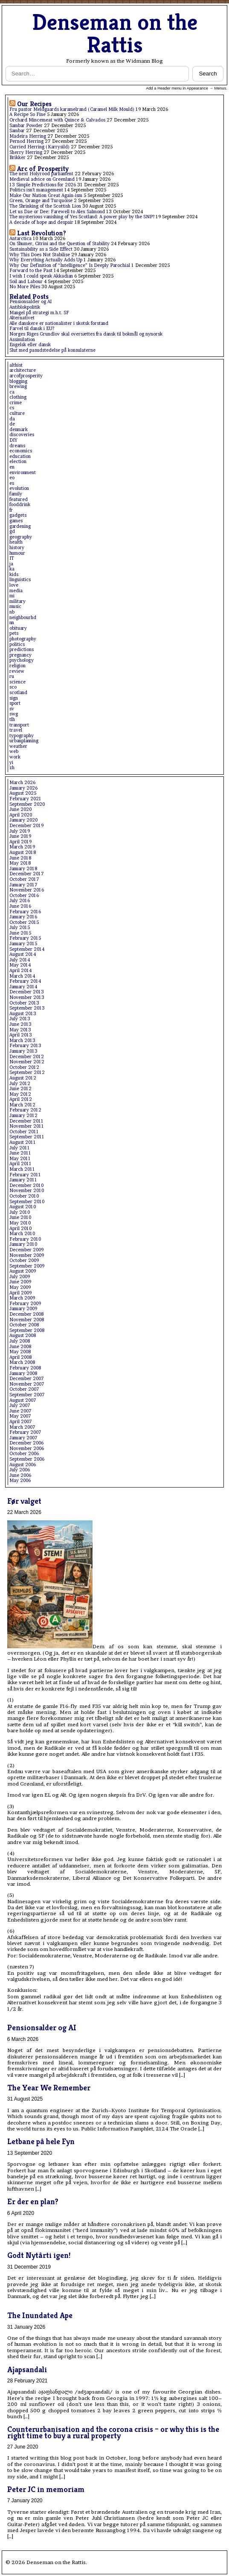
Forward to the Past (30, 270)
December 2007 (26, 1378)
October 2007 (24, 1389)
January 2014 (23, 987)
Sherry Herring (25, 152)
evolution (19, 488)
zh (11, 767)
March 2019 (22, 847)
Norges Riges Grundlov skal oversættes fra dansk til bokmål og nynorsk (85, 334)
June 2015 (20, 933)
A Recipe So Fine (27, 114)
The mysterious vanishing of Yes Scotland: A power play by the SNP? (81, 217)
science (17, 682)
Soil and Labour (26, 281)
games (16, 521)
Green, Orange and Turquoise (40, 200)
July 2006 (19, 1470)
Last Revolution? (41, 233)
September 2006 (26, 1459)
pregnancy (20, 655)
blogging (18, 381)
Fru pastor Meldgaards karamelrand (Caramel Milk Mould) (71, 109)
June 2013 (20, 1024)
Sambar (17, 130)
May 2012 (20, 1094)
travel (15, 730)
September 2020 (27, 804)
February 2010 (25, 1239)
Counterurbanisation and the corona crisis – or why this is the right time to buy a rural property (113, 2432)
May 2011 (20, 1158)
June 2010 (20, 1217)
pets (13, 633)
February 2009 (25, 1303)
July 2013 (19, 1019)
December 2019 (26, 825)
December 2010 (26, 1185)
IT (11, 558)
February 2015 (25, 938)
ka (11, 569)
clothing (17, 397)
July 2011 (19, 1148)
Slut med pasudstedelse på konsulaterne (52, 350)
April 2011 (20, 1163)
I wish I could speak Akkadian (41, 276)
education (20, 456)
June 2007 (20, 1411)
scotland (18, 692)
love (13, 585)
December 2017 (26, 874)
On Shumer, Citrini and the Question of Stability (59, 243)
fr (11, 510)
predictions (21, 649)
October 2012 (24, 1067)
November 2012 (26, 1062)
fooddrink (19, 504)
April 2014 (20, 970)
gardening (20, 526)
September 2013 (27, 1008)
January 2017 (23, 885)
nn (11, 622)
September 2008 (26, 1330)
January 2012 (23, 1115)
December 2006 (26, 1443)
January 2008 (23, 1373)
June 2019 (20, 836)
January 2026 (23, 788)
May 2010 (20, 1223)
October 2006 (24, 1453)
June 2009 (20, 1282)
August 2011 (22, 1142)
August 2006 (22, 1464)
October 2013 (24, 1003)
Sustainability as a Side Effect (40, 249)
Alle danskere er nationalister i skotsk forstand (58, 323)
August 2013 (22, 1013)
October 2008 (24, 1325)
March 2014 (22, 976)
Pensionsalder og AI (30, 301)
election (17, 461)
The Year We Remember (48, 2088)
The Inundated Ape (39, 2315)
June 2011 (20, 1153)
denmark (18, 429)
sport (14, 703)
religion (17, 666)
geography (20, 537)
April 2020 (20, 815)
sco (13, 687)
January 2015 (23, 943)
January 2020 (23, 820)
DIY (13, 440)
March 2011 (22, 1169)
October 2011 (24, 1132)
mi (11, 596)
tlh (12, 719)
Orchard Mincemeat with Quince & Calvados (57, 120)
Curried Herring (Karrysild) (39, 147)
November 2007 (26, 1384)
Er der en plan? (32, 2201)
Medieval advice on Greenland (42, 179)
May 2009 (20, 1287)
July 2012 (19, 1083)
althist (16, 365)
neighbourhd (22, 617)
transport (19, 725)
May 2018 (20, 863)
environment (22, 472)
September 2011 (26, 1137)
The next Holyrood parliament (41, 174)
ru (11, 676)
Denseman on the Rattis (114, 33)
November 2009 (26, 1255)
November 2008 (26, 1320)
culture (17, 413)
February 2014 (25, 981)
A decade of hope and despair (41, 222)
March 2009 (22, 1298)
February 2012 (25, 1110)
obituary (18, 628)
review (16, 671)
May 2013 (20, 1030)
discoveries (21, 434)
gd (12, 531)
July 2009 (19, 1276)
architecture (22, 370)
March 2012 (22, 1105)
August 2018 (22, 852)
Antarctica (20, 238)
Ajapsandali (27, 2369)
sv (11, 709)
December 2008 (26, 1314)
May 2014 (20, 965)
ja (11, 564)
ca (11, 392)
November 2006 (26, 1448)
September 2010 (26, 1201)
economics (20, 451)
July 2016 (19, 900)
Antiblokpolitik (24, 307)
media (16, 590)
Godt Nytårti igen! (39, 2255)
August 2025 (22, 793)
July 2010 (19, 1212)
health (16, 542)
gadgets (17, 515)
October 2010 (24, 1196)
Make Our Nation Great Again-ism (45, 195)
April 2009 (20, 1293)
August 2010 (22, 1207)
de (12, 424)
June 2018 (20, 858)
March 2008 (22, 1362)
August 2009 (22, 1271)
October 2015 (24, 922)
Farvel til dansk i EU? (31, 328)
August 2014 (22, 954)
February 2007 (25, 1432)
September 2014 (26, 949)
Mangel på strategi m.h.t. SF (39, 312)
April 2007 (20, 1421)
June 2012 (20, 1088)
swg (13, 714)
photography (22, 639)
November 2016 (26, 890)
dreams (17, 446)
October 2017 (24, 879)
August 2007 (22, 1400)
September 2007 (27, 1395)
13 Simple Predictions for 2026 (42, 185)
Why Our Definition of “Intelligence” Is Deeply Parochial (69, 265)
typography (21, 735)
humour (17, 553)
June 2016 (20, 906)
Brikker (17, 157)
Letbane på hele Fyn (41, 2141)
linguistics (20, 579)
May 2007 (20, 1416)
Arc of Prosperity (43, 168)
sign (13, 698)
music (15, 606)
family (15, 494)
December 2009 (26, 1250)
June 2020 (20, 809)
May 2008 (20, 1352)
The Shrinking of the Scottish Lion (45, 206)
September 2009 (26, 1266)
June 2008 (20, 1346)
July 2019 (19, 831)
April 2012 (20, 1099)
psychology (21, 660)
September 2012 (27, 1072)
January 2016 (23, 917)
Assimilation (22, 339)
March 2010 (22, 1233)
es (11, 483)
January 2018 (23, 868)
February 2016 (25, 912)
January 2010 (23, 1244)
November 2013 (26, 997)
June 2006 (20, 1475)
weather (18, 746)
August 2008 (22, 1335)
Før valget (24, 1501)
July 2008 (19, 1341)
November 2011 (26, 1126)
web (13, 751)
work (14, 757)
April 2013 (20, 1035)
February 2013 (25, 1045)
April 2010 (20, 1228)
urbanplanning (23, 741)
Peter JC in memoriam (45, 2489)
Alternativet (22, 318)
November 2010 (26, 1190)
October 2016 (24, 895)
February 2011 (25, 1175)
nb (11, 612)
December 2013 (26, 992)
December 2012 (26, 1056)
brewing (18, 386)
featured (18, 499)
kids (13, 574)
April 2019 (20, 842)
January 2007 (23, 1438)
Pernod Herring (26, 141)
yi (11, 762)
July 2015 (19, 927)
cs (11, 408)
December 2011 (26, 1121)
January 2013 (23, 1051)
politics (17, 644)
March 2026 (22, 782)
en (11, 467)
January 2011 (23, 1180)
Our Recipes (34, 103)
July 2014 (19, 960)
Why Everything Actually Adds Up (45, 260)
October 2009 (24, 1260)
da (12, 419)
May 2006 (20, 1480)
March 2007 (22, 1427)
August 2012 (22, 1078)
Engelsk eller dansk (30, 344)
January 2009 (23, 1308)
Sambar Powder (26, 125)
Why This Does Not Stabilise (39, 255)
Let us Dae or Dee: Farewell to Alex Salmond (57, 211)
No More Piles (24, 286)
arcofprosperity (26, 376)
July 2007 (19, 1405)
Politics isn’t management (36, 190)
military (17, 601)
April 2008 (20, 1357)
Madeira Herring (27, 136)
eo (11, 477)
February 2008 (25, 1368)
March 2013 (22, 1040)
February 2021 (25, 799)
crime (15, 402)
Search (208, 73)
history (16, 547)
